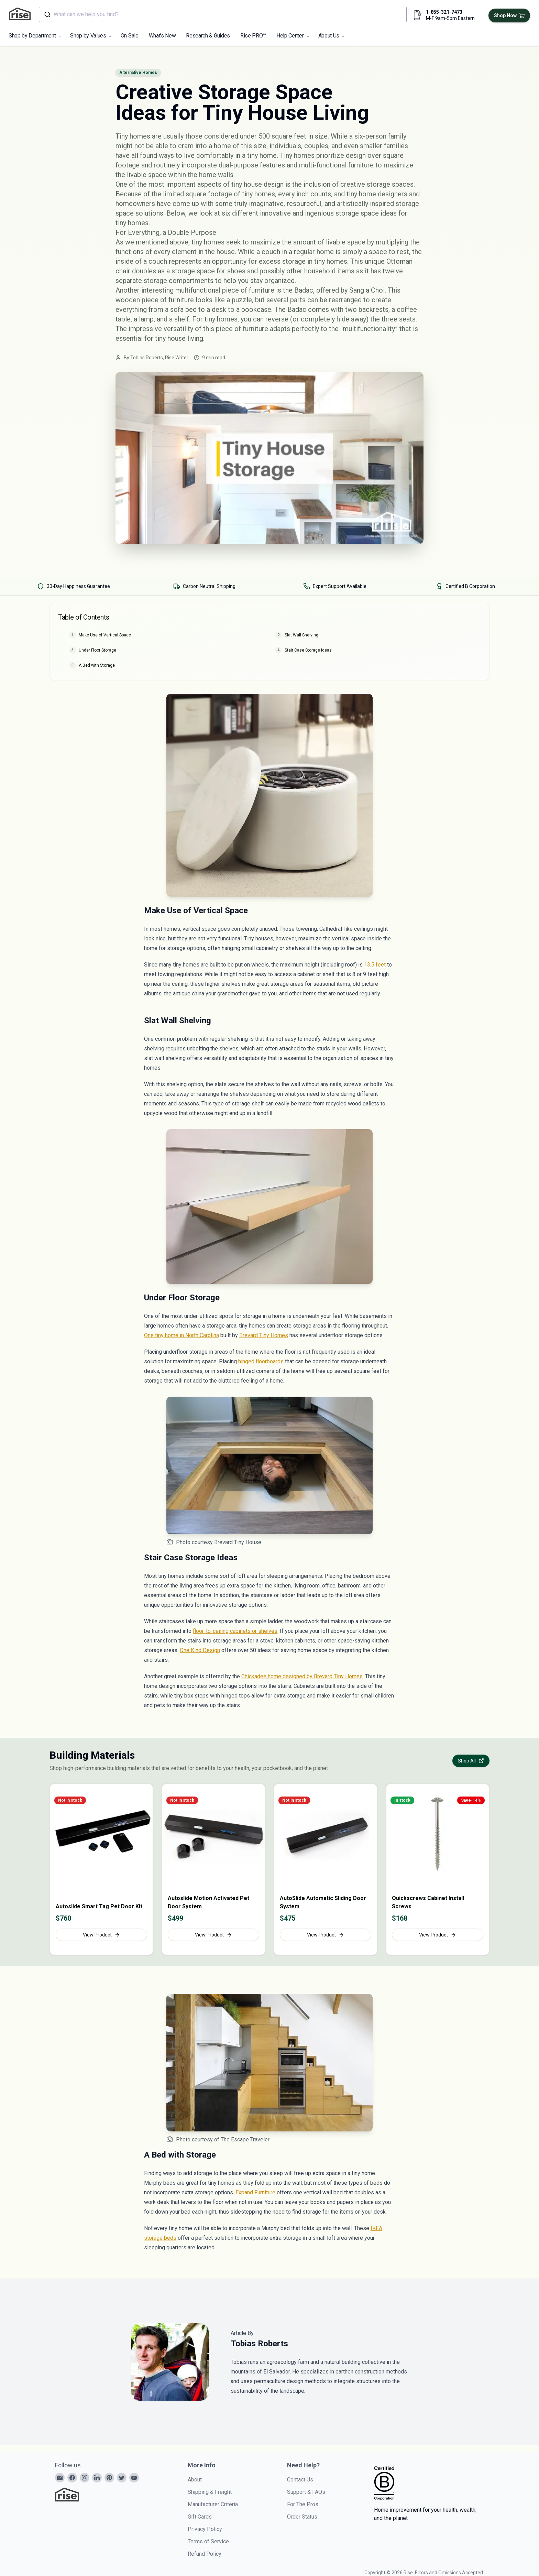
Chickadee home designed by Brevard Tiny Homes (302, 1676)
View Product (101, 1935)
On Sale (130, 35)
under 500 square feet (273, 136)
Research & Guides (208, 35)
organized (279, 280)
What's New (162, 35)
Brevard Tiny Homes (263, 1335)
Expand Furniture (255, 2192)
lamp (146, 319)
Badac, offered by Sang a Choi (339, 290)
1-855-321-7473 (444, 12)
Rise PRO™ (253, 35)
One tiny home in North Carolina (181, 1335)
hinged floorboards (261, 1361)
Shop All (471, 1761)
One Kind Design (200, 1650)
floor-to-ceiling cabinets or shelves (235, 1631)
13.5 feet (375, 964)
